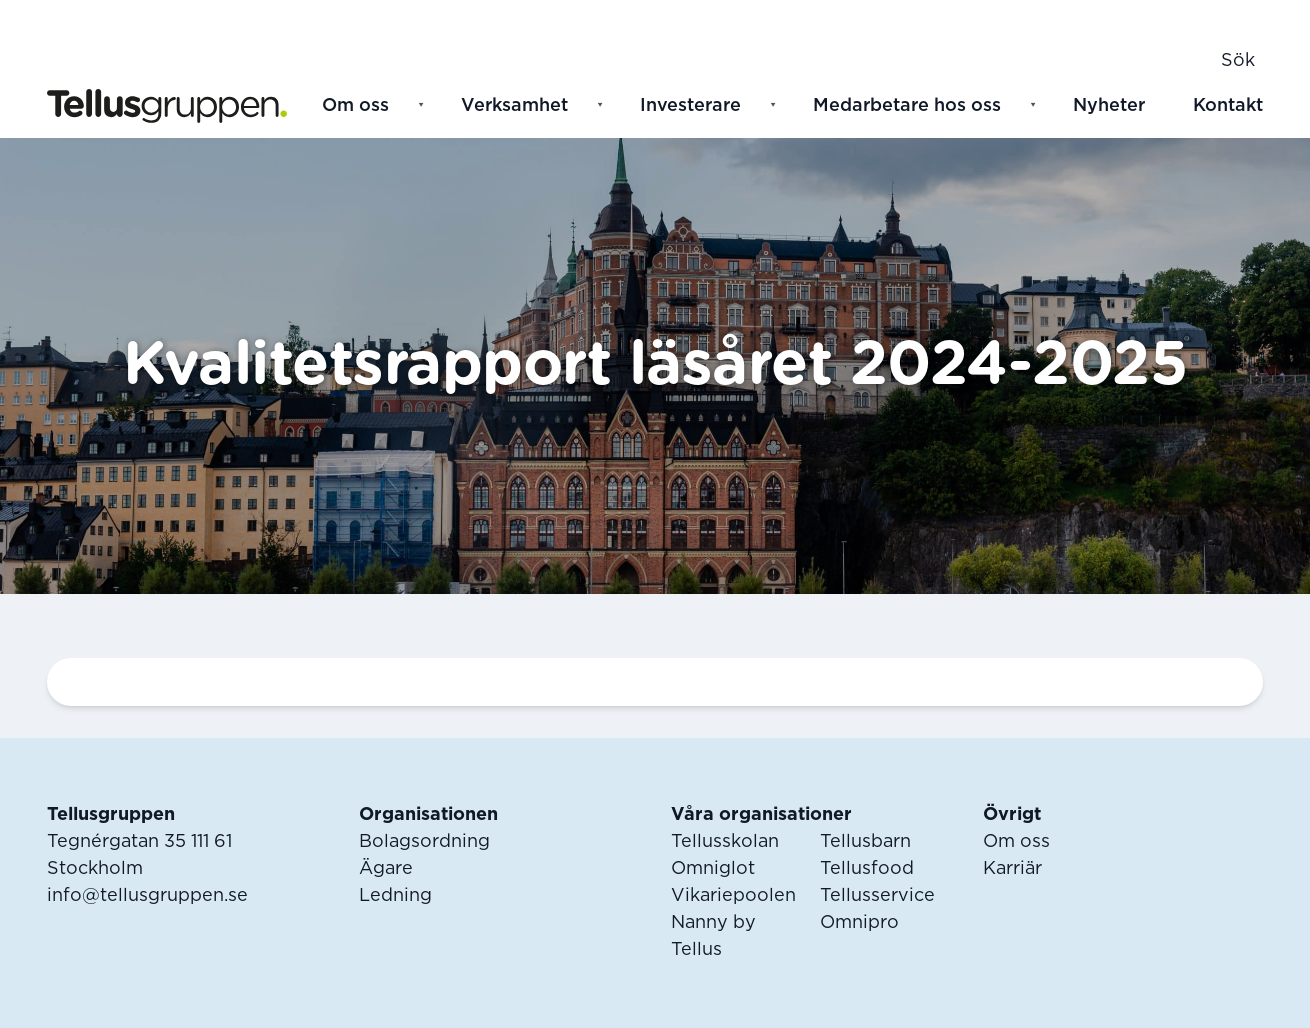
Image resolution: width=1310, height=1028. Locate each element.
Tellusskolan (725, 842)
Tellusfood (867, 869)
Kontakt (1228, 106)
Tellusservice (877, 896)
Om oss (355, 106)
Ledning (395, 896)
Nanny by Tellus (713, 936)
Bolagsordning (424, 842)
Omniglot (713, 869)
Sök (1238, 61)
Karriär (1012, 869)
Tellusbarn (865, 842)
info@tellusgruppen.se (147, 896)
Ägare (386, 869)
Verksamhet (514, 106)
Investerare (690, 106)
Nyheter (1109, 106)
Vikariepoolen (733, 896)
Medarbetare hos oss (907, 106)
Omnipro (859, 923)
